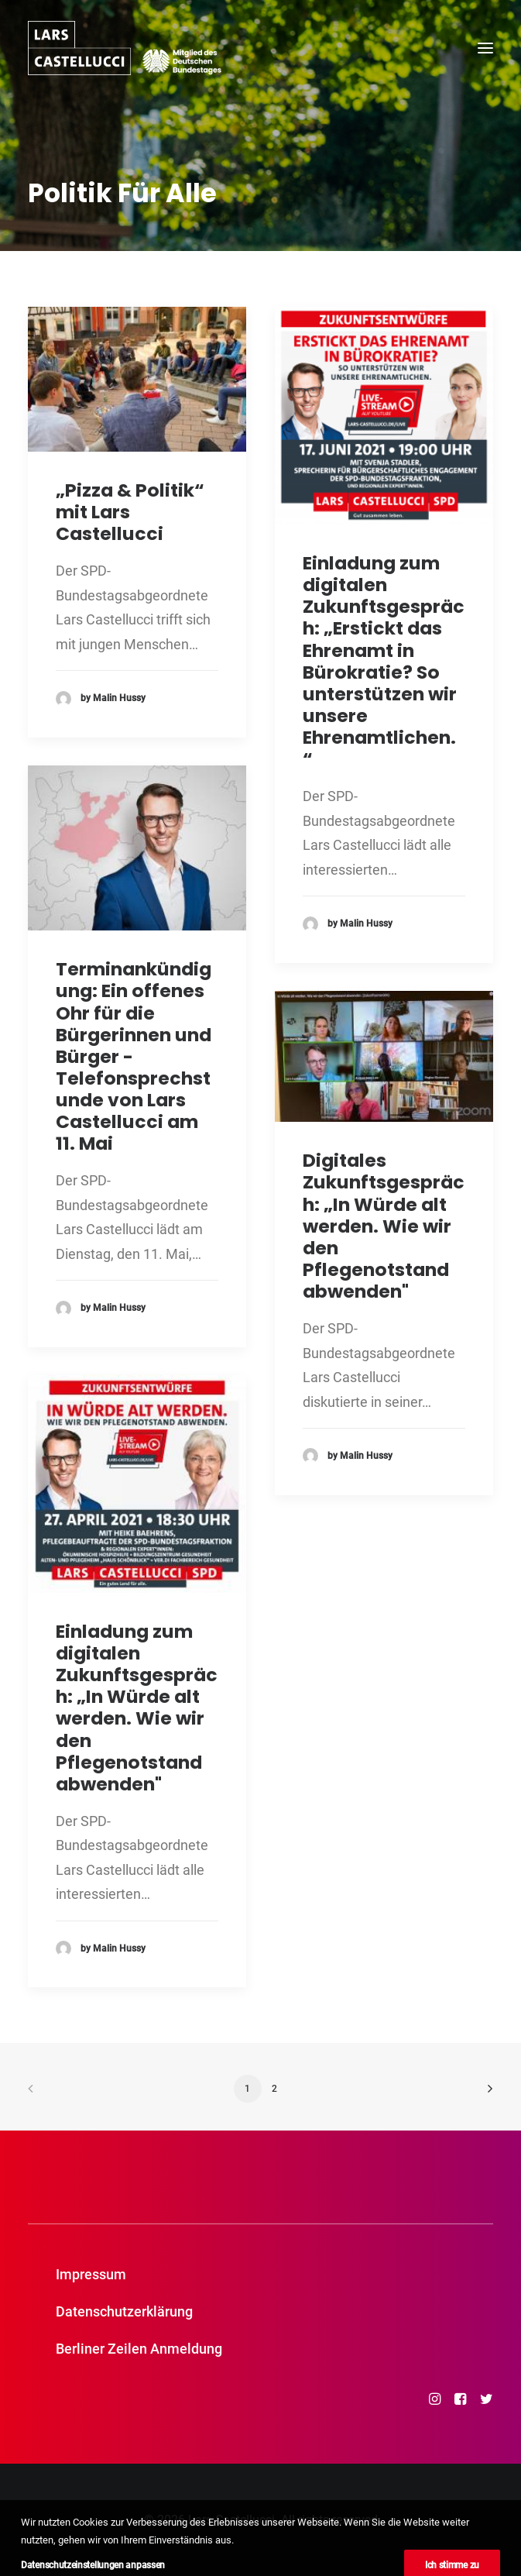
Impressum (91, 2274)
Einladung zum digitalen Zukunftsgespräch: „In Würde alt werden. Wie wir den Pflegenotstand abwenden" (137, 1707)
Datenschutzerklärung (124, 2311)
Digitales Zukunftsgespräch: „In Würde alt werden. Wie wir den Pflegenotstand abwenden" (383, 1225)
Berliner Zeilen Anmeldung (139, 2348)
